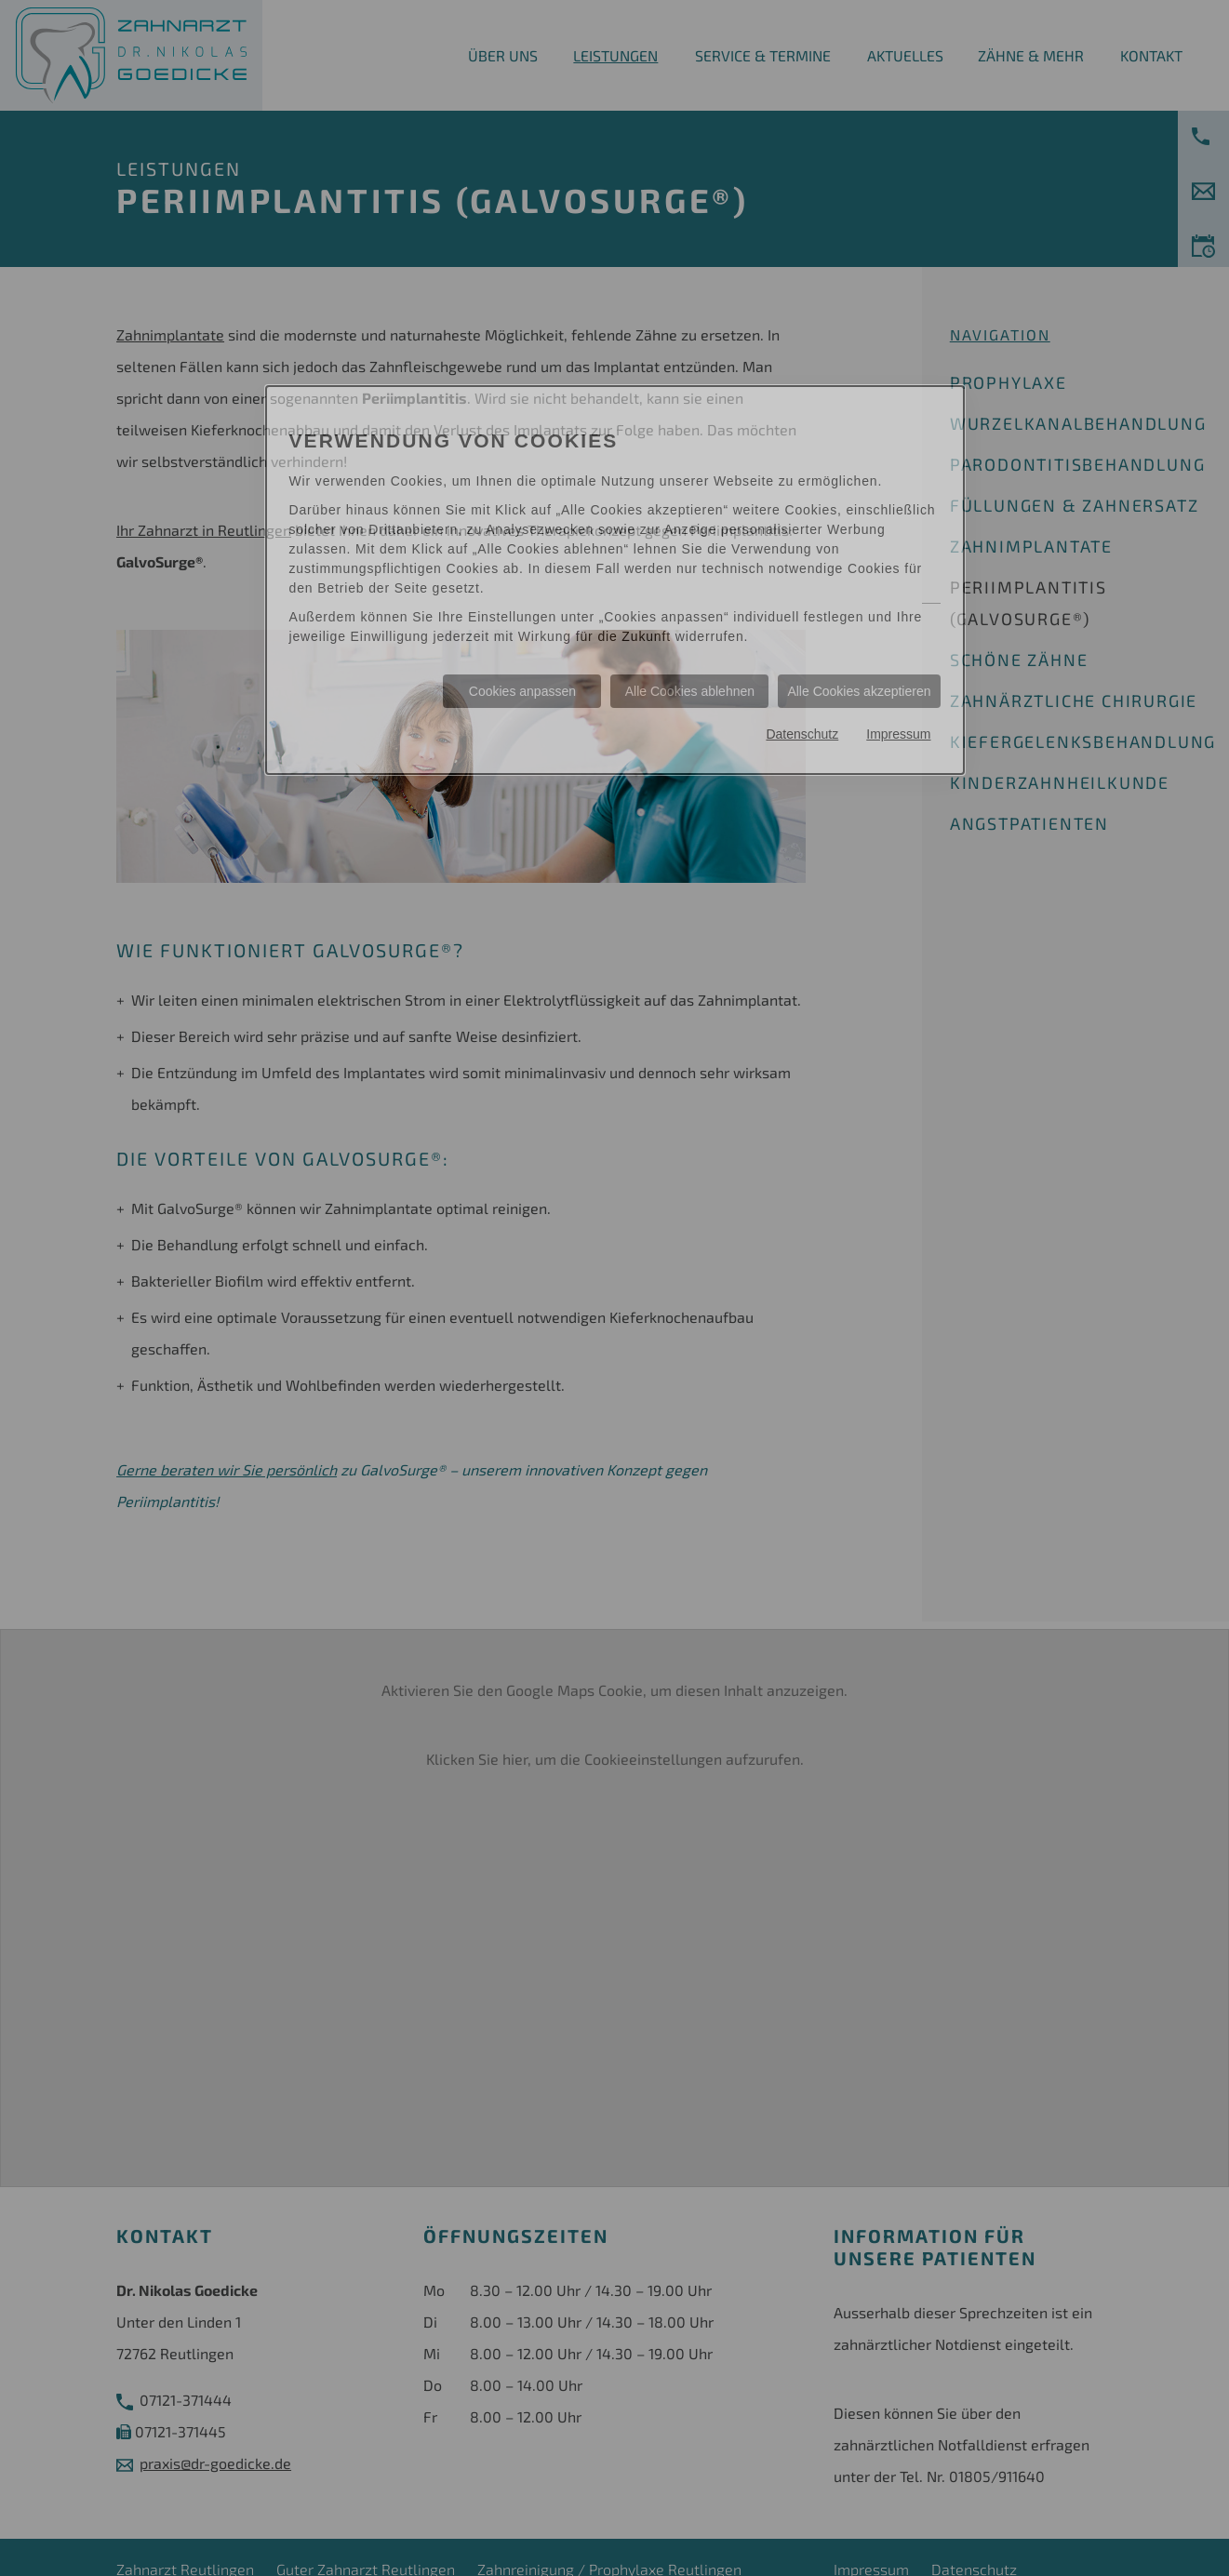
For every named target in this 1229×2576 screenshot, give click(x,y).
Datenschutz (802, 734)
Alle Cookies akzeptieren (858, 691)
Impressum (898, 734)
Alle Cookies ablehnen (690, 691)
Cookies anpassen (522, 691)
